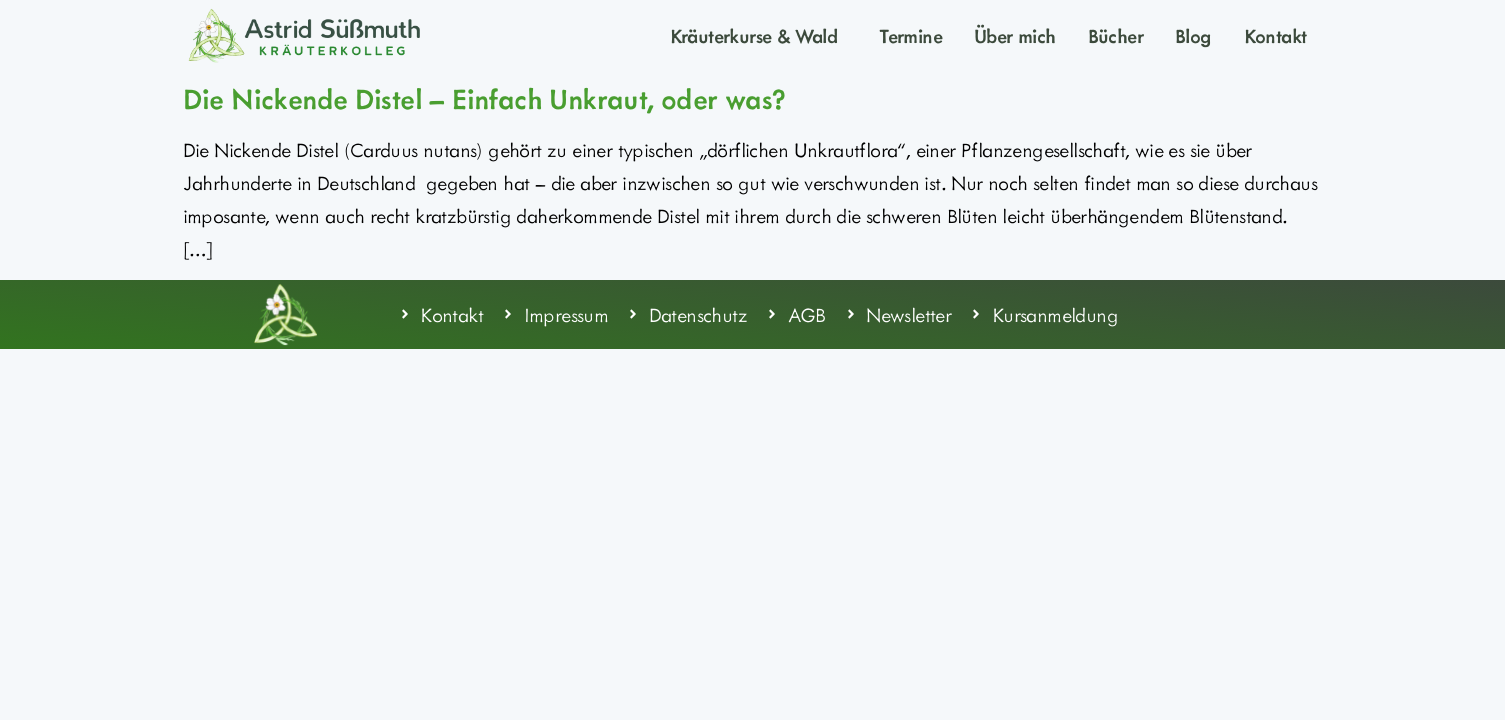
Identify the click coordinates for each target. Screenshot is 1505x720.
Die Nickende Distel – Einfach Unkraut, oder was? (485, 98)
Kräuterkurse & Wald (759, 35)
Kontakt (1275, 35)
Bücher (1115, 35)
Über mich (1015, 35)
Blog (1193, 35)
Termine (910, 35)
